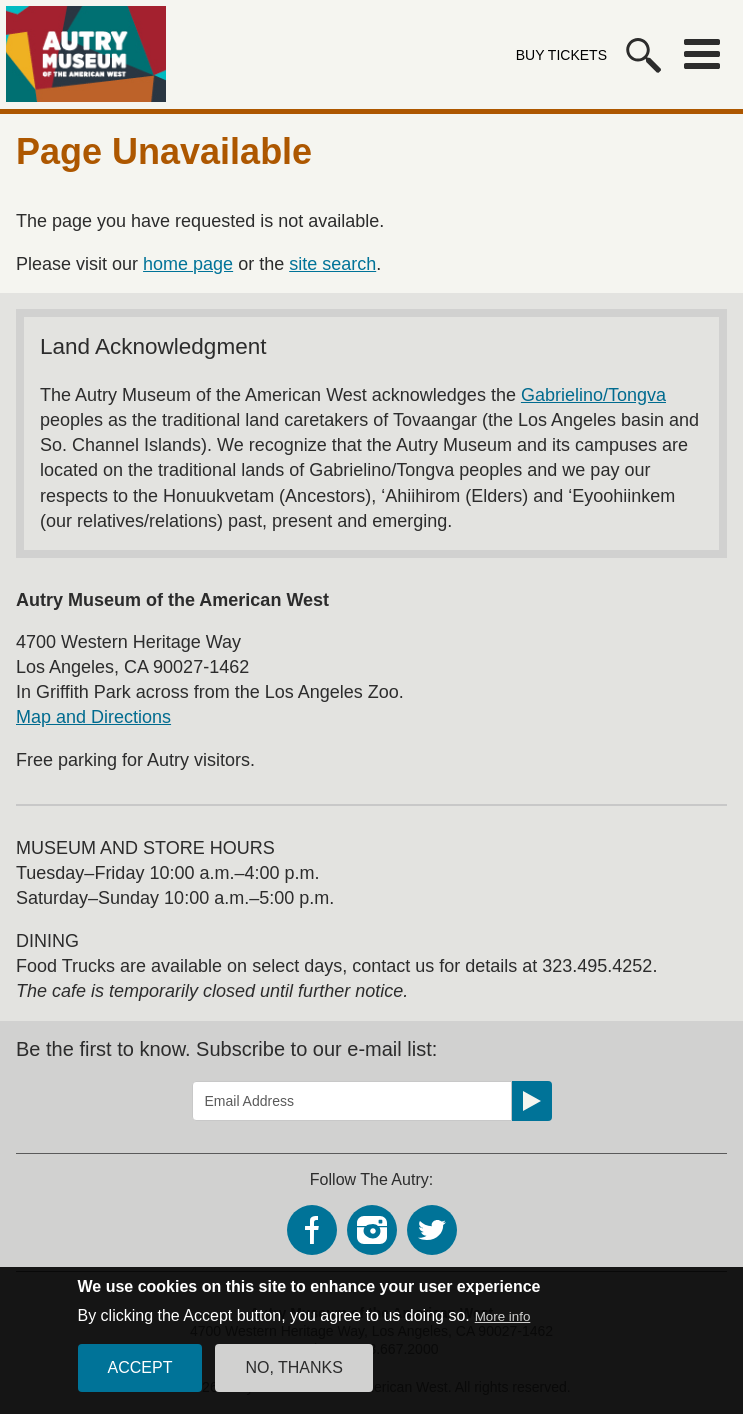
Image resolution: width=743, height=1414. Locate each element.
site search (332, 264)
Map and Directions (93, 717)
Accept (140, 1380)
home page (188, 264)
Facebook (312, 1230)
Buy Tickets (561, 55)
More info (503, 1329)
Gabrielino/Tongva (593, 395)
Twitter (432, 1230)
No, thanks (294, 1380)
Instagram (372, 1230)
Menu (702, 54)
